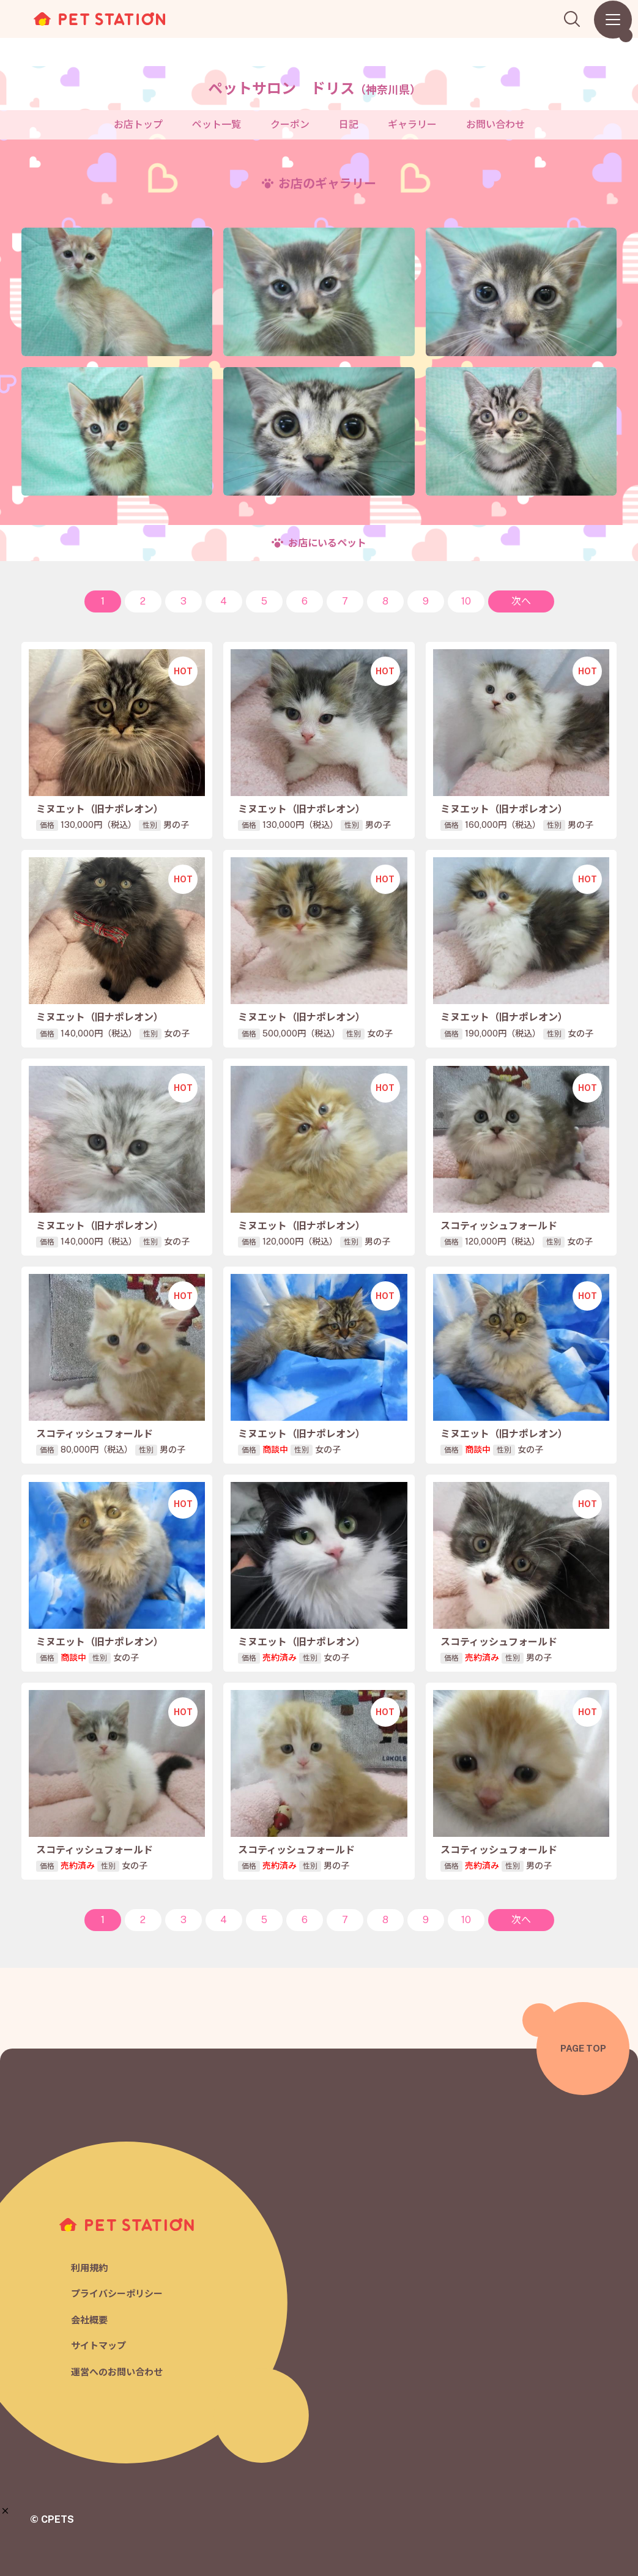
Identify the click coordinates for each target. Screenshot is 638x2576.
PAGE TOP (583, 2048)
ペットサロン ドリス (314, 88)
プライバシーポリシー (117, 2293)
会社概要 (89, 2320)
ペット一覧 (216, 124)
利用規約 (89, 2268)
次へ (521, 601)
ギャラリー (412, 124)
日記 (348, 124)
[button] (5, 2510)
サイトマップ (98, 2345)
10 (466, 601)
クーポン (290, 124)
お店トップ (138, 124)
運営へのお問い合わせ (117, 2372)
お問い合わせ (495, 124)
